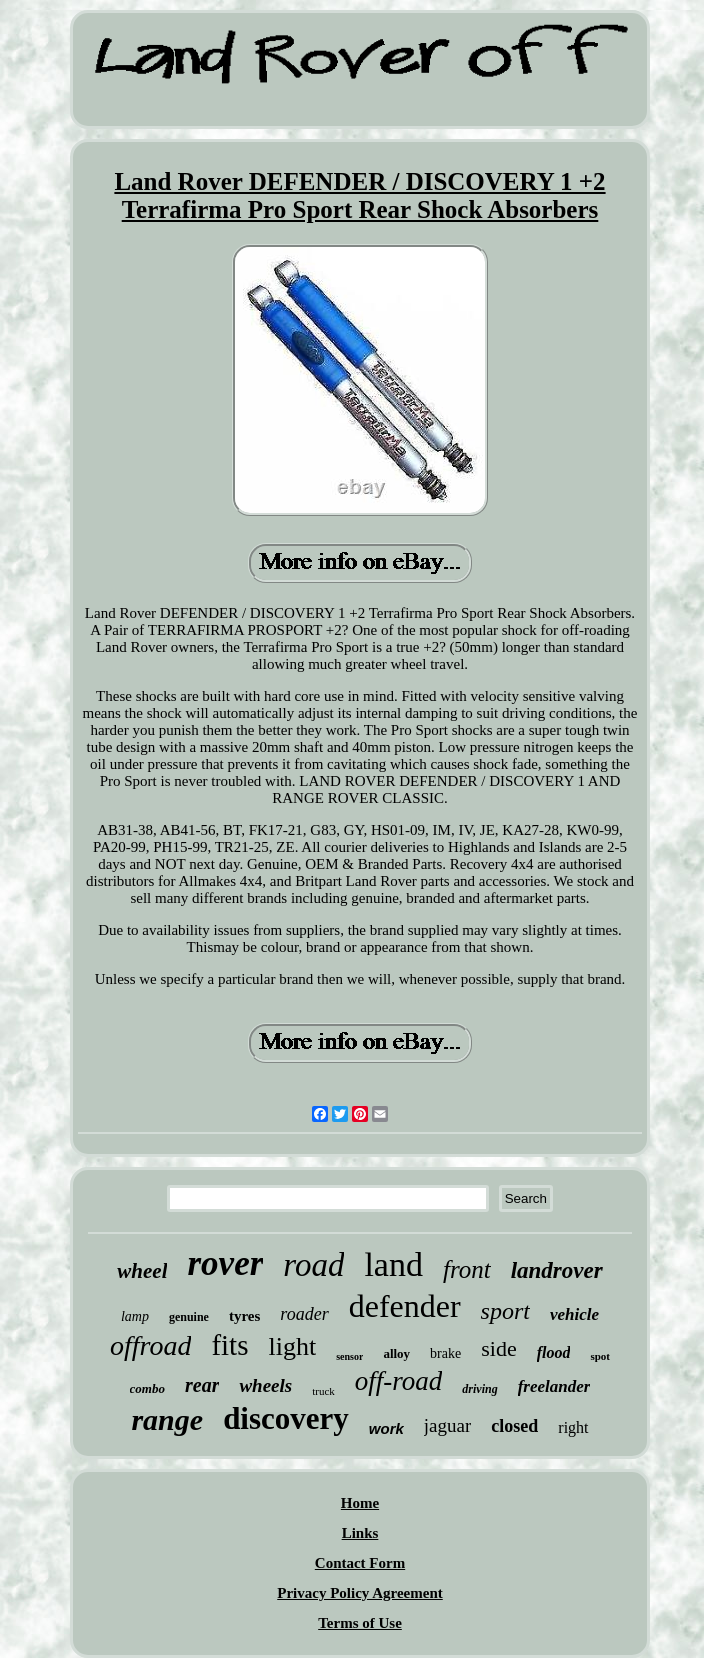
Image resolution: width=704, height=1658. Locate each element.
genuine (189, 1317)
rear (202, 1385)
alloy (396, 1353)
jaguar (447, 1425)
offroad (150, 1345)
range (167, 1419)
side (498, 1348)
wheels (265, 1385)
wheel (142, 1271)
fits (229, 1345)
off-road (399, 1381)
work (386, 1428)
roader (304, 1314)
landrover (557, 1270)
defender (405, 1306)
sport (505, 1311)
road (313, 1265)
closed (514, 1426)
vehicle (574, 1314)
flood (554, 1352)
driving (479, 1389)
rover (225, 1263)
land (393, 1264)
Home (360, 1503)
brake (445, 1353)
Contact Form (360, 1563)
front (467, 1269)
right (573, 1427)
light (292, 1346)
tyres (244, 1316)
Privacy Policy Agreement (360, 1593)
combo (147, 1388)
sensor (349, 1356)
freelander (554, 1386)
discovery (286, 1418)
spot (600, 1356)
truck (323, 1391)
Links (360, 1533)
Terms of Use (360, 1623)
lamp (135, 1316)
